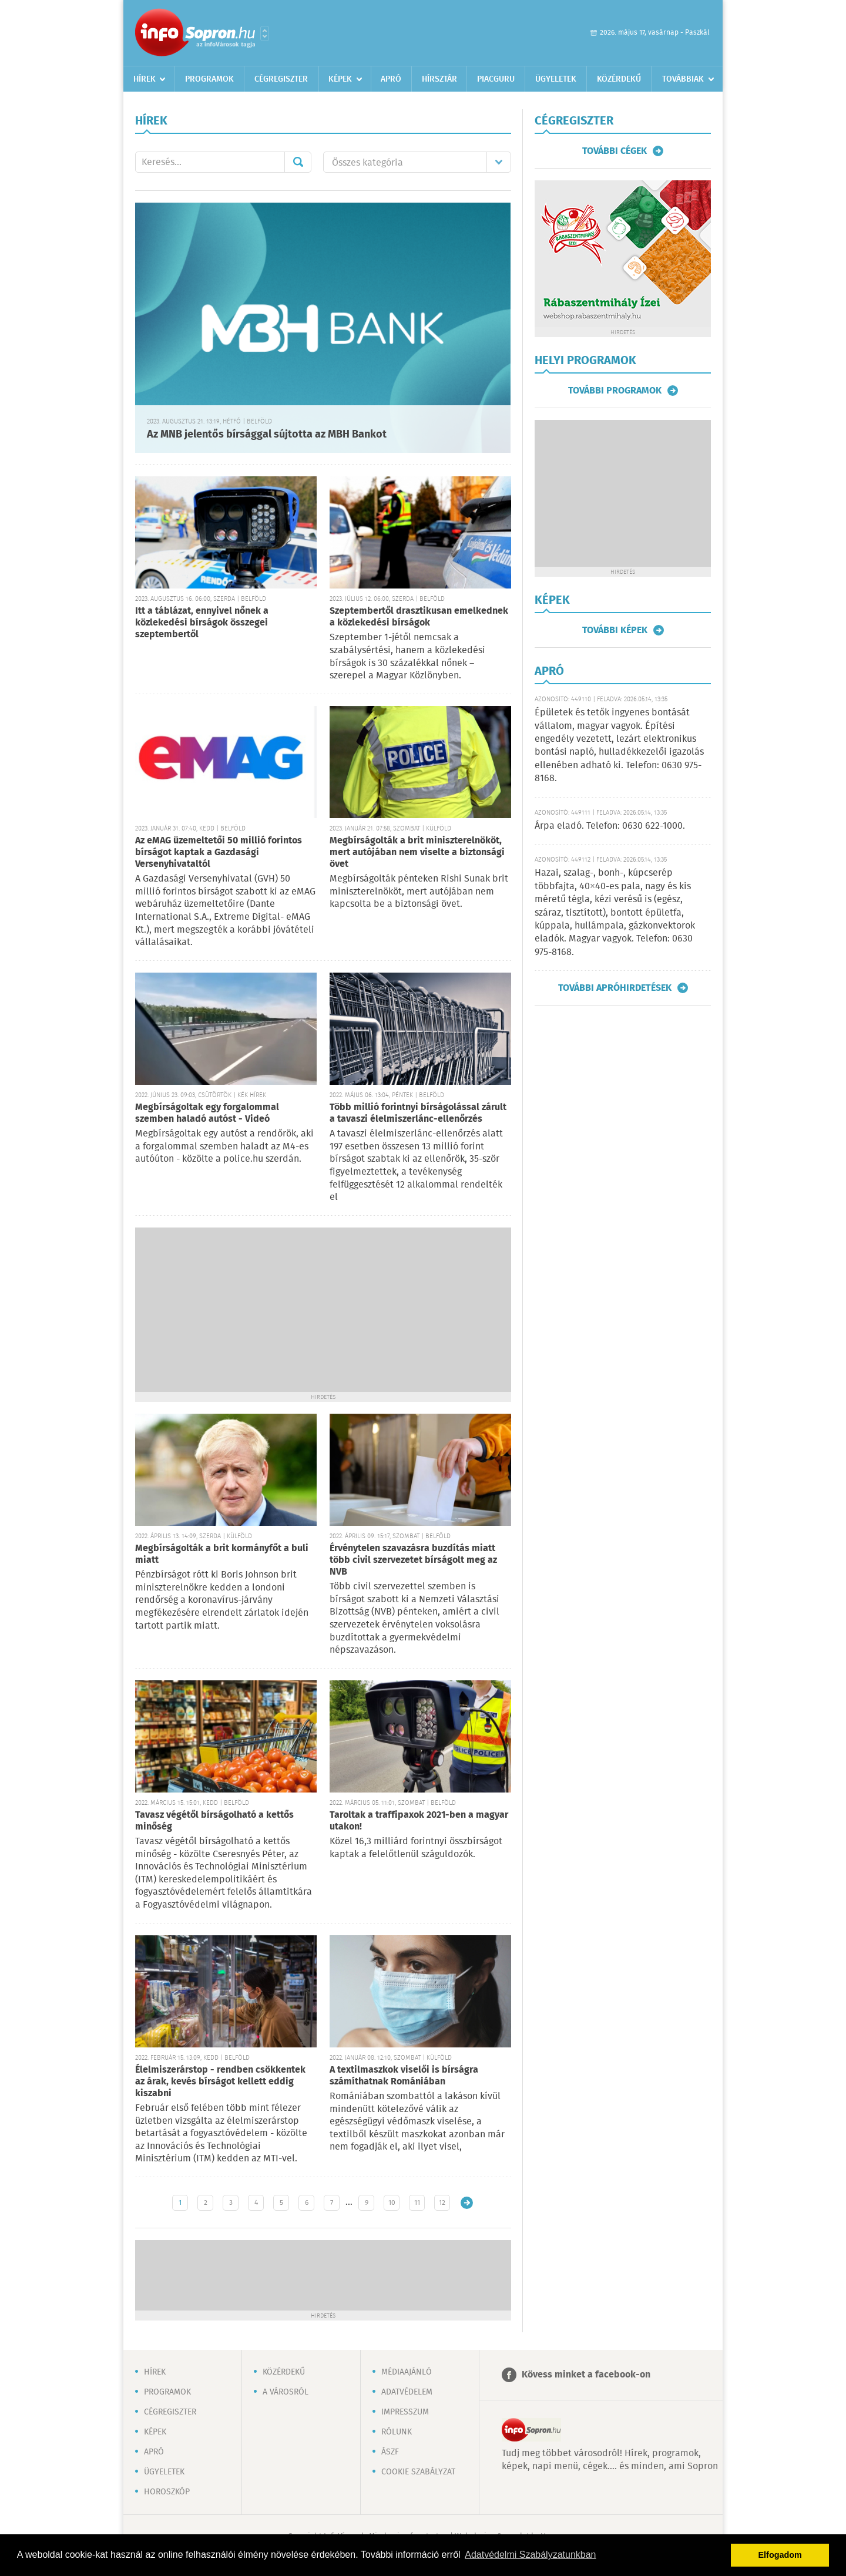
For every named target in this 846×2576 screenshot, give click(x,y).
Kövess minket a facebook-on (586, 2375)
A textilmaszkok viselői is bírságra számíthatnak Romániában (404, 2076)
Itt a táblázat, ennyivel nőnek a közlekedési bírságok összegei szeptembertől (201, 623)
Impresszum (405, 2412)
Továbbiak (683, 79)
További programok (615, 390)
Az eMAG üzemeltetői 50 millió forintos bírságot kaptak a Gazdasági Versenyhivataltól (218, 852)
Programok (209, 79)
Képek (340, 79)
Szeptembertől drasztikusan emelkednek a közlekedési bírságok (419, 617)
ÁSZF (390, 2452)
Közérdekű (619, 79)
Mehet (297, 162)
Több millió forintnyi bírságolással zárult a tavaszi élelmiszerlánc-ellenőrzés (418, 1113)
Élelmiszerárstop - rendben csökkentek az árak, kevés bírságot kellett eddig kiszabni (220, 2082)
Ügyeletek (555, 79)
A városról (285, 2392)
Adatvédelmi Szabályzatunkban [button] (530, 2555)
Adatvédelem (406, 2392)
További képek (614, 630)
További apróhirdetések (615, 988)
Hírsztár (439, 79)
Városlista (264, 33)
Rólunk (396, 2432)
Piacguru (496, 79)
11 (417, 2202)
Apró (391, 79)
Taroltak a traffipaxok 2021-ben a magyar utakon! (419, 1821)
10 (391, 2202)
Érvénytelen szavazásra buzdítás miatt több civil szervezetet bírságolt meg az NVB (413, 1560)
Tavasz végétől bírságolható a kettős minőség (214, 1821)
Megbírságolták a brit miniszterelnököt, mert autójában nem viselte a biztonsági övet (417, 852)
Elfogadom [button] (780, 2555)
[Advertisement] (323, 1310)
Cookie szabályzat (418, 2472)
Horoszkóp (167, 2492)
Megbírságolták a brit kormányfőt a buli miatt (221, 1554)
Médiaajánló (406, 2372)
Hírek (144, 79)
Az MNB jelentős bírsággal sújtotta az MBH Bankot (267, 434)
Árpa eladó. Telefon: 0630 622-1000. (610, 826)
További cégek (614, 151)
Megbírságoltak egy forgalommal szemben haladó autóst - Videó (207, 1113)
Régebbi (466, 2202)
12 (442, 2202)
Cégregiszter (281, 79)
